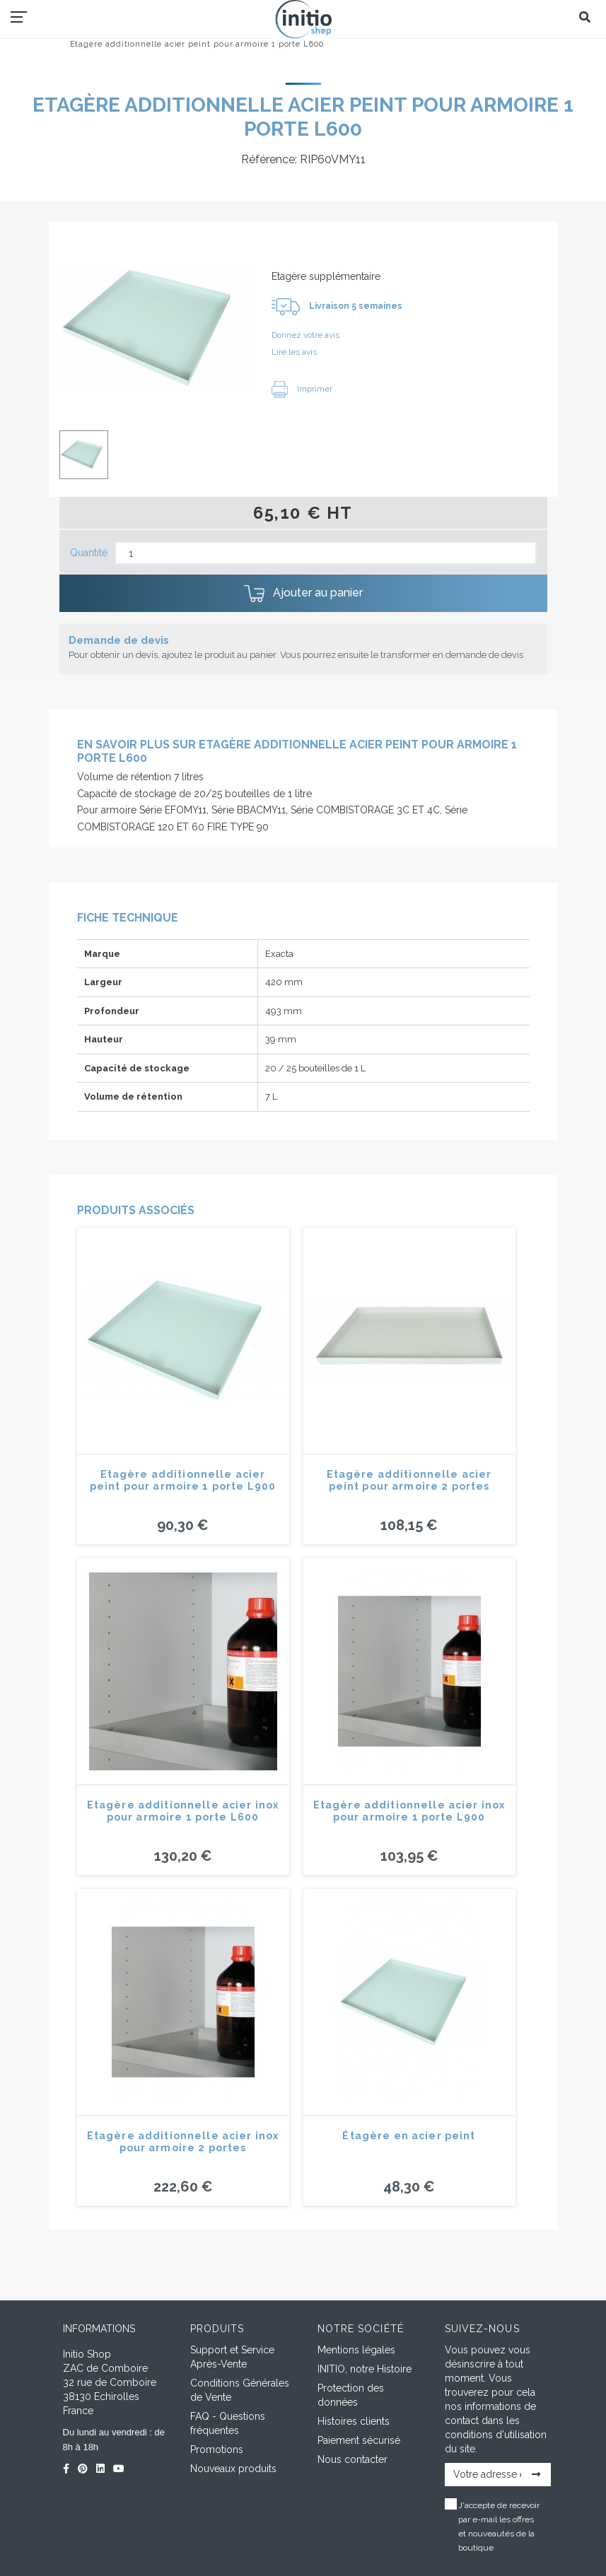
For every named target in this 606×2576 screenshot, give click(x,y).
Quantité (88, 552)
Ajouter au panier (303, 593)
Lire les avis (294, 352)
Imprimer (302, 389)
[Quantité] (325, 553)
